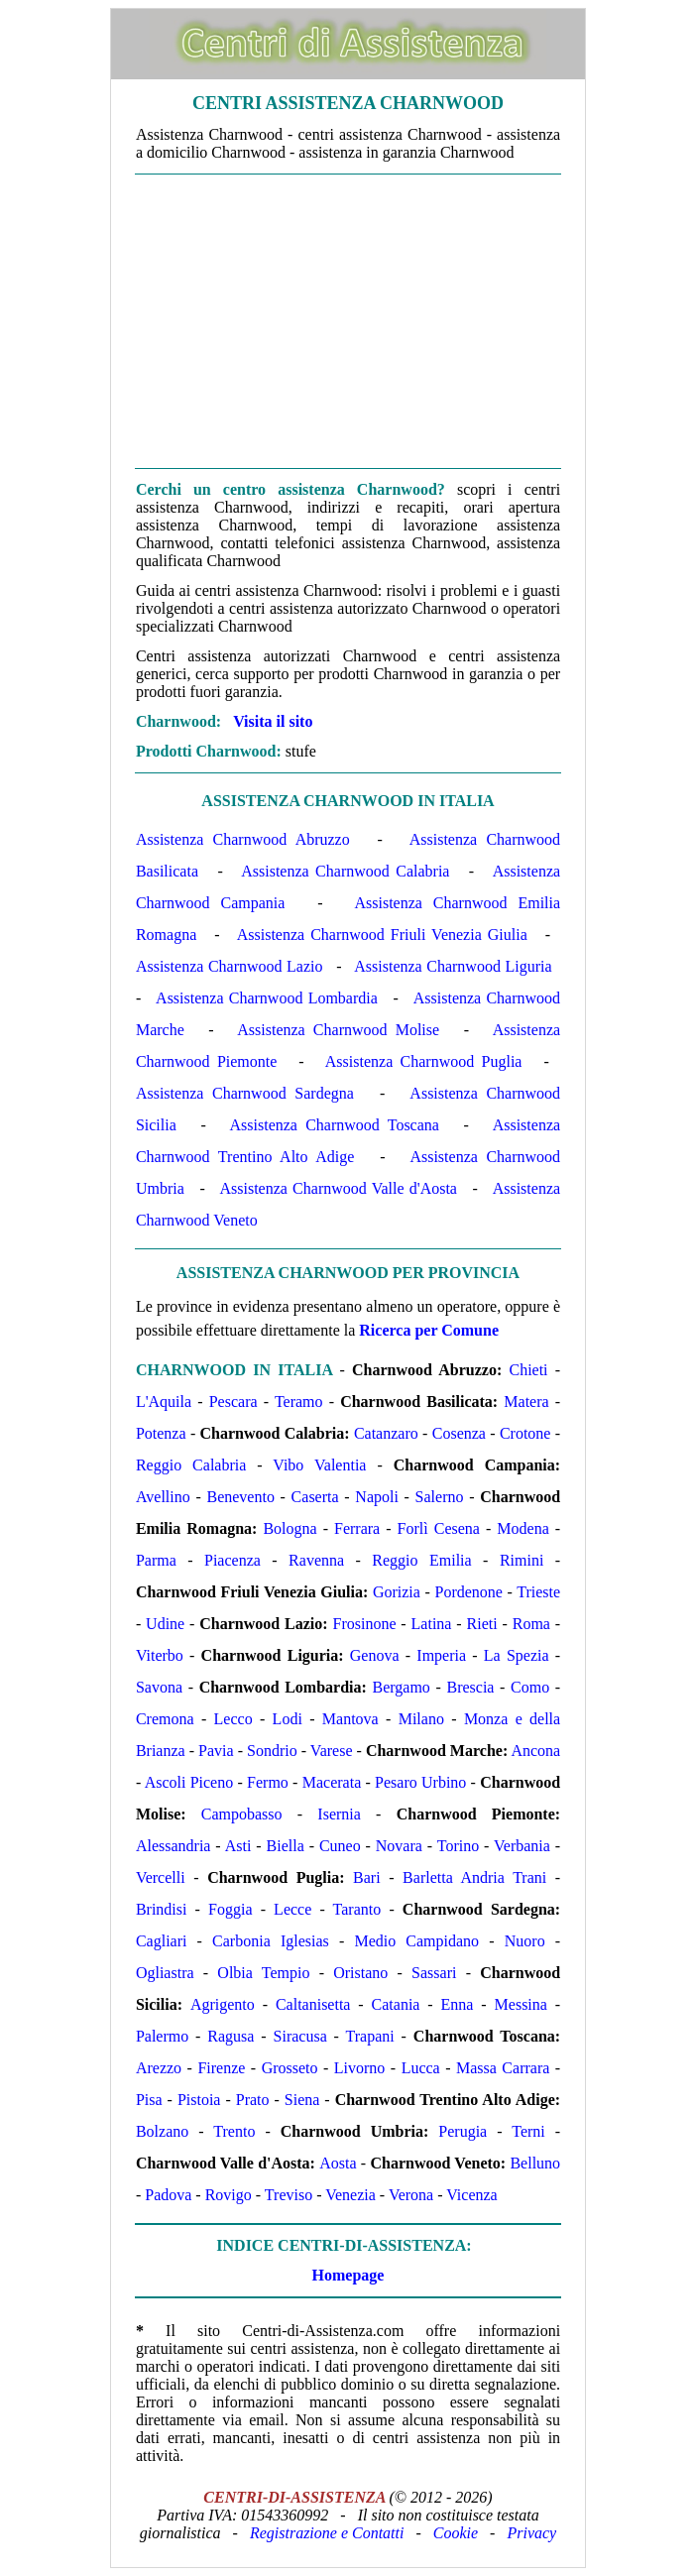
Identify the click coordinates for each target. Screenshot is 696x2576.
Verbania (522, 1845)
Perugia (462, 2131)
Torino (458, 1845)
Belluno (535, 2163)
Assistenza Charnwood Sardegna (245, 1093)
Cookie (455, 2532)
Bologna (289, 1528)
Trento (234, 2131)
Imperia (441, 1655)
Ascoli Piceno (189, 1782)
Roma (531, 1623)
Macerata (332, 1782)
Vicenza (471, 2194)
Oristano (360, 1972)
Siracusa (300, 2036)
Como (530, 1687)
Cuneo (340, 1845)
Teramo (299, 1401)
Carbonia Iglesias (270, 1940)
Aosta (337, 2163)
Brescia (470, 1687)
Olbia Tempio (263, 1972)
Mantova (350, 1718)
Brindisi (161, 1909)
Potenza (161, 1433)
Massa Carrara (502, 2067)
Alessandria (173, 1845)
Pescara (233, 1401)
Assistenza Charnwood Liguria (452, 966)
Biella (285, 1845)
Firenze (221, 2067)
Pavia (216, 1750)
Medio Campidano (416, 1940)
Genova (375, 1655)
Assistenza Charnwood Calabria (345, 871)
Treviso (288, 2194)
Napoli (377, 1496)
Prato (253, 2099)
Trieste (538, 1591)
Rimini (521, 1560)
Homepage (348, 2275)
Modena (522, 1528)
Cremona (165, 1718)
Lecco (233, 1718)
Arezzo (158, 2067)
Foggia (230, 1909)
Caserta (315, 1496)
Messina (521, 2004)
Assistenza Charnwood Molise (338, 1029)
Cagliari (161, 1940)
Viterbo (159, 1655)
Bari (367, 1877)
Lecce (292, 1909)
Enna (457, 2004)
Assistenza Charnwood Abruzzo (243, 839)
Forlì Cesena (439, 1528)
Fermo (268, 1782)
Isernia (339, 1814)
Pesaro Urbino (420, 1782)
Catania (396, 2004)
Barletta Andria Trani (474, 1877)
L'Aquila (163, 1401)
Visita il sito (272, 721)
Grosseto (290, 2067)
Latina (431, 1623)
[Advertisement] (348, 321)
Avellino (163, 1496)
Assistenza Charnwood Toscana (334, 1124)
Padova (168, 2194)
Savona (159, 1687)
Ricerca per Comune (429, 1330)
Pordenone (469, 1591)
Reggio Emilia (421, 1560)
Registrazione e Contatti (327, 2532)
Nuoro (525, 1940)
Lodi (287, 1718)
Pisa (149, 2099)
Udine (165, 1623)
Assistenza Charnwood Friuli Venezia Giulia (382, 934)
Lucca (421, 2067)
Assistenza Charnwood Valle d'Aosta (338, 1188)
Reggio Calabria (191, 1465)
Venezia (350, 2194)
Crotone (525, 1433)
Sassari (433, 1972)
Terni (528, 2131)
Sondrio (272, 1750)
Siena (302, 2099)
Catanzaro (386, 1433)
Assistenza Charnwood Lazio (229, 966)
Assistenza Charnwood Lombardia (267, 998)
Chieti (528, 1369)
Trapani (370, 2036)
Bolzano (162, 2131)
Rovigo (228, 2194)
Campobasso (242, 1814)
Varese (331, 1750)
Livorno (360, 2067)
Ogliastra (165, 1972)
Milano (421, 1718)
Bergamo (400, 1687)
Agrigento (222, 2004)
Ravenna (316, 1560)
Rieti (482, 1623)
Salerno (439, 1496)
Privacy (531, 2532)
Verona (411, 2194)
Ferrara (357, 1528)
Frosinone (365, 1623)
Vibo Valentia (319, 1465)
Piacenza (232, 1560)
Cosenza (459, 1433)
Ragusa (230, 2036)
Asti (238, 1845)
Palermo (162, 2036)
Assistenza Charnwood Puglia (423, 1061)
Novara (399, 1845)
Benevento (240, 1496)
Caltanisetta (313, 2004)
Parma (156, 1560)
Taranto (357, 1909)
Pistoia (199, 2099)
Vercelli (160, 1877)
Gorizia (396, 1591)
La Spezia (516, 1655)
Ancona (535, 1750)
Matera (526, 1401)
